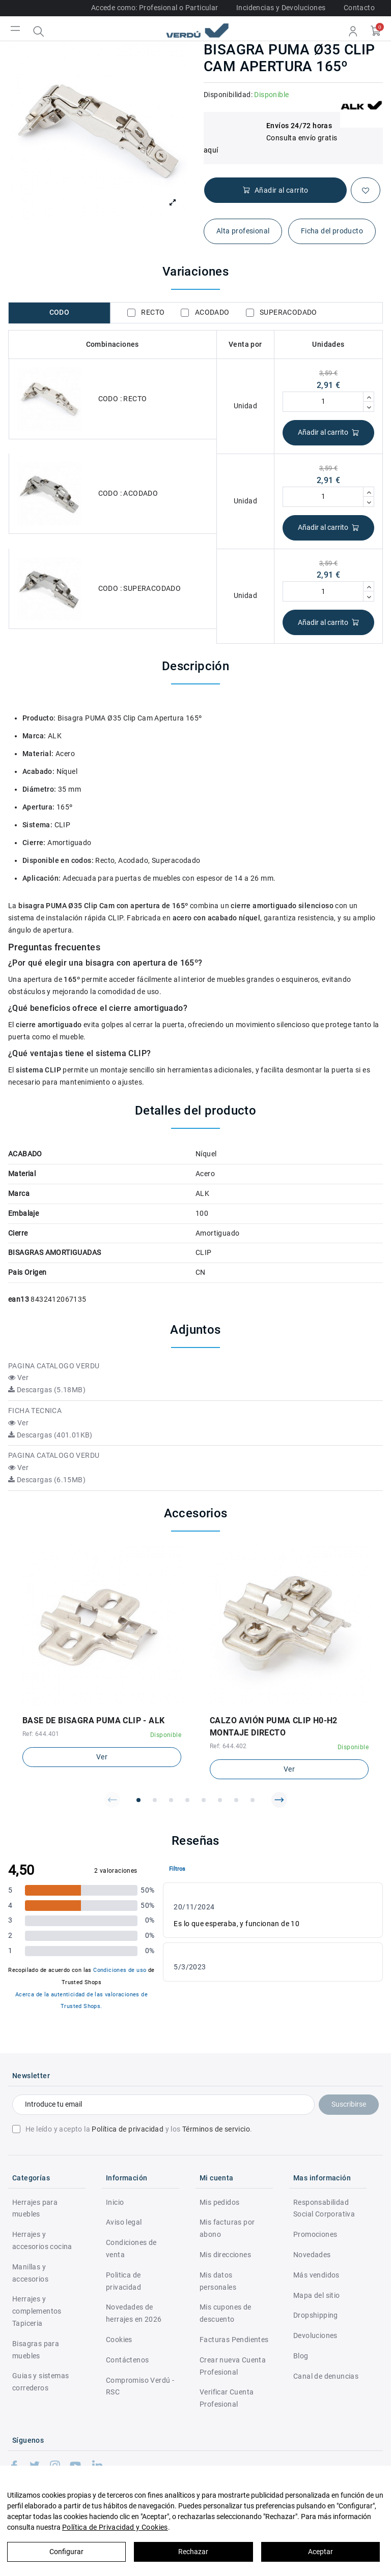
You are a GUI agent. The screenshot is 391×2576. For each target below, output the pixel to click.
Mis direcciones (225, 2255)
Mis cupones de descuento (226, 2313)
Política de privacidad (127, 2129)
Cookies (119, 2339)
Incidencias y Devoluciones (280, 8)
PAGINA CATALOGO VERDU (53, 1366)
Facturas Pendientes (234, 2339)
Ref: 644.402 (228, 1746)
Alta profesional (242, 231)
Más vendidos (316, 2275)
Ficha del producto (332, 231)
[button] (112, 1800)
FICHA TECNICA (35, 1410)
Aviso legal (124, 2222)
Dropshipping (315, 2315)
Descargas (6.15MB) (47, 1480)
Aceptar (320, 2552)
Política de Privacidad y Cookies (115, 2527)
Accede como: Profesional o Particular (154, 8)
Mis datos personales (218, 2281)
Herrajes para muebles (35, 2208)
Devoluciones (315, 2335)
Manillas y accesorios (30, 2273)
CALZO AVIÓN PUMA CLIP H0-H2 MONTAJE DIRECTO (274, 1727)
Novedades (312, 2255)
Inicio (115, 2202)
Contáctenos (127, 2360)
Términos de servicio (216, 2129)
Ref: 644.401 (41, 1734)
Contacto (359, 8)
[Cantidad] (323, 402)
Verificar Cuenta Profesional (227, 2398)
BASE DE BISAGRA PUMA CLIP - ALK (93, 1720)
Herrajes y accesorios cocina (42, 2240)
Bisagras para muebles (35, 2350)
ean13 (18, 1299)
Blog (301, 2356)
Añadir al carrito (328, 432)
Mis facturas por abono (227, 2228)
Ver (18, 1377)
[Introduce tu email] (163, 2104)
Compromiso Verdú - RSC (140, 2386)
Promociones (315, 2234)
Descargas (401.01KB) (50, 1435)
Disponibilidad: (228, 95)
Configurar (66, 2552)
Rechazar (193, 2552)
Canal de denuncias (325, 2376)
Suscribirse (348, 2104)
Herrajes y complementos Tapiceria (37, 2311)
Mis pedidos (219, 2202)
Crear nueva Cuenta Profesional (233, 2366)
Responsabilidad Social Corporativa (324, 2208)
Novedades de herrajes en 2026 (133, 2313)
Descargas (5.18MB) (47, 1390)
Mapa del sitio (316, 2295)
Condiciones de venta (131, 2248)
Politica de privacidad (123, 2281)
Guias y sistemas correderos (40, 2382)
